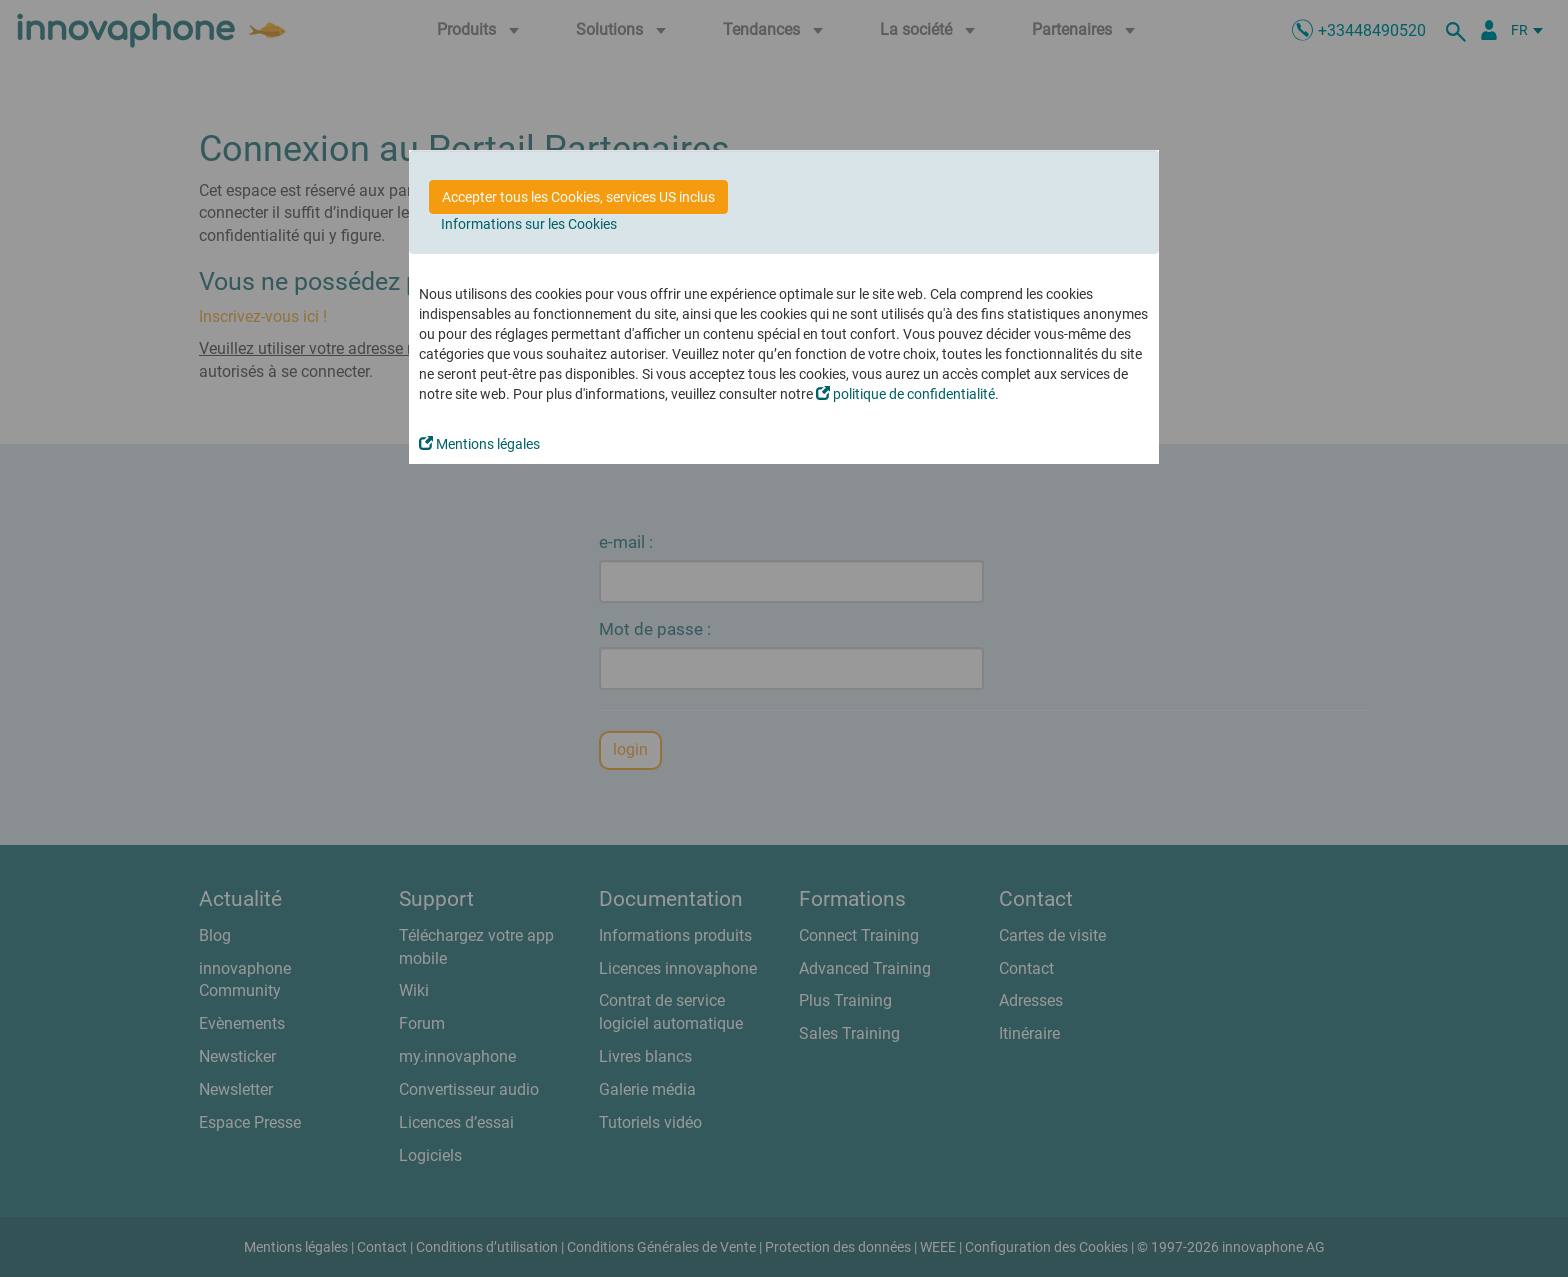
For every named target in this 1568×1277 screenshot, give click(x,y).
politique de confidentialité (905, 394)
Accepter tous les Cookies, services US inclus (578, 197)
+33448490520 (1372, 30)
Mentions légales (479, 444)
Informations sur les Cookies (529, 224)
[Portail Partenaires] (1489, 30)
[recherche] (1459, 30)
